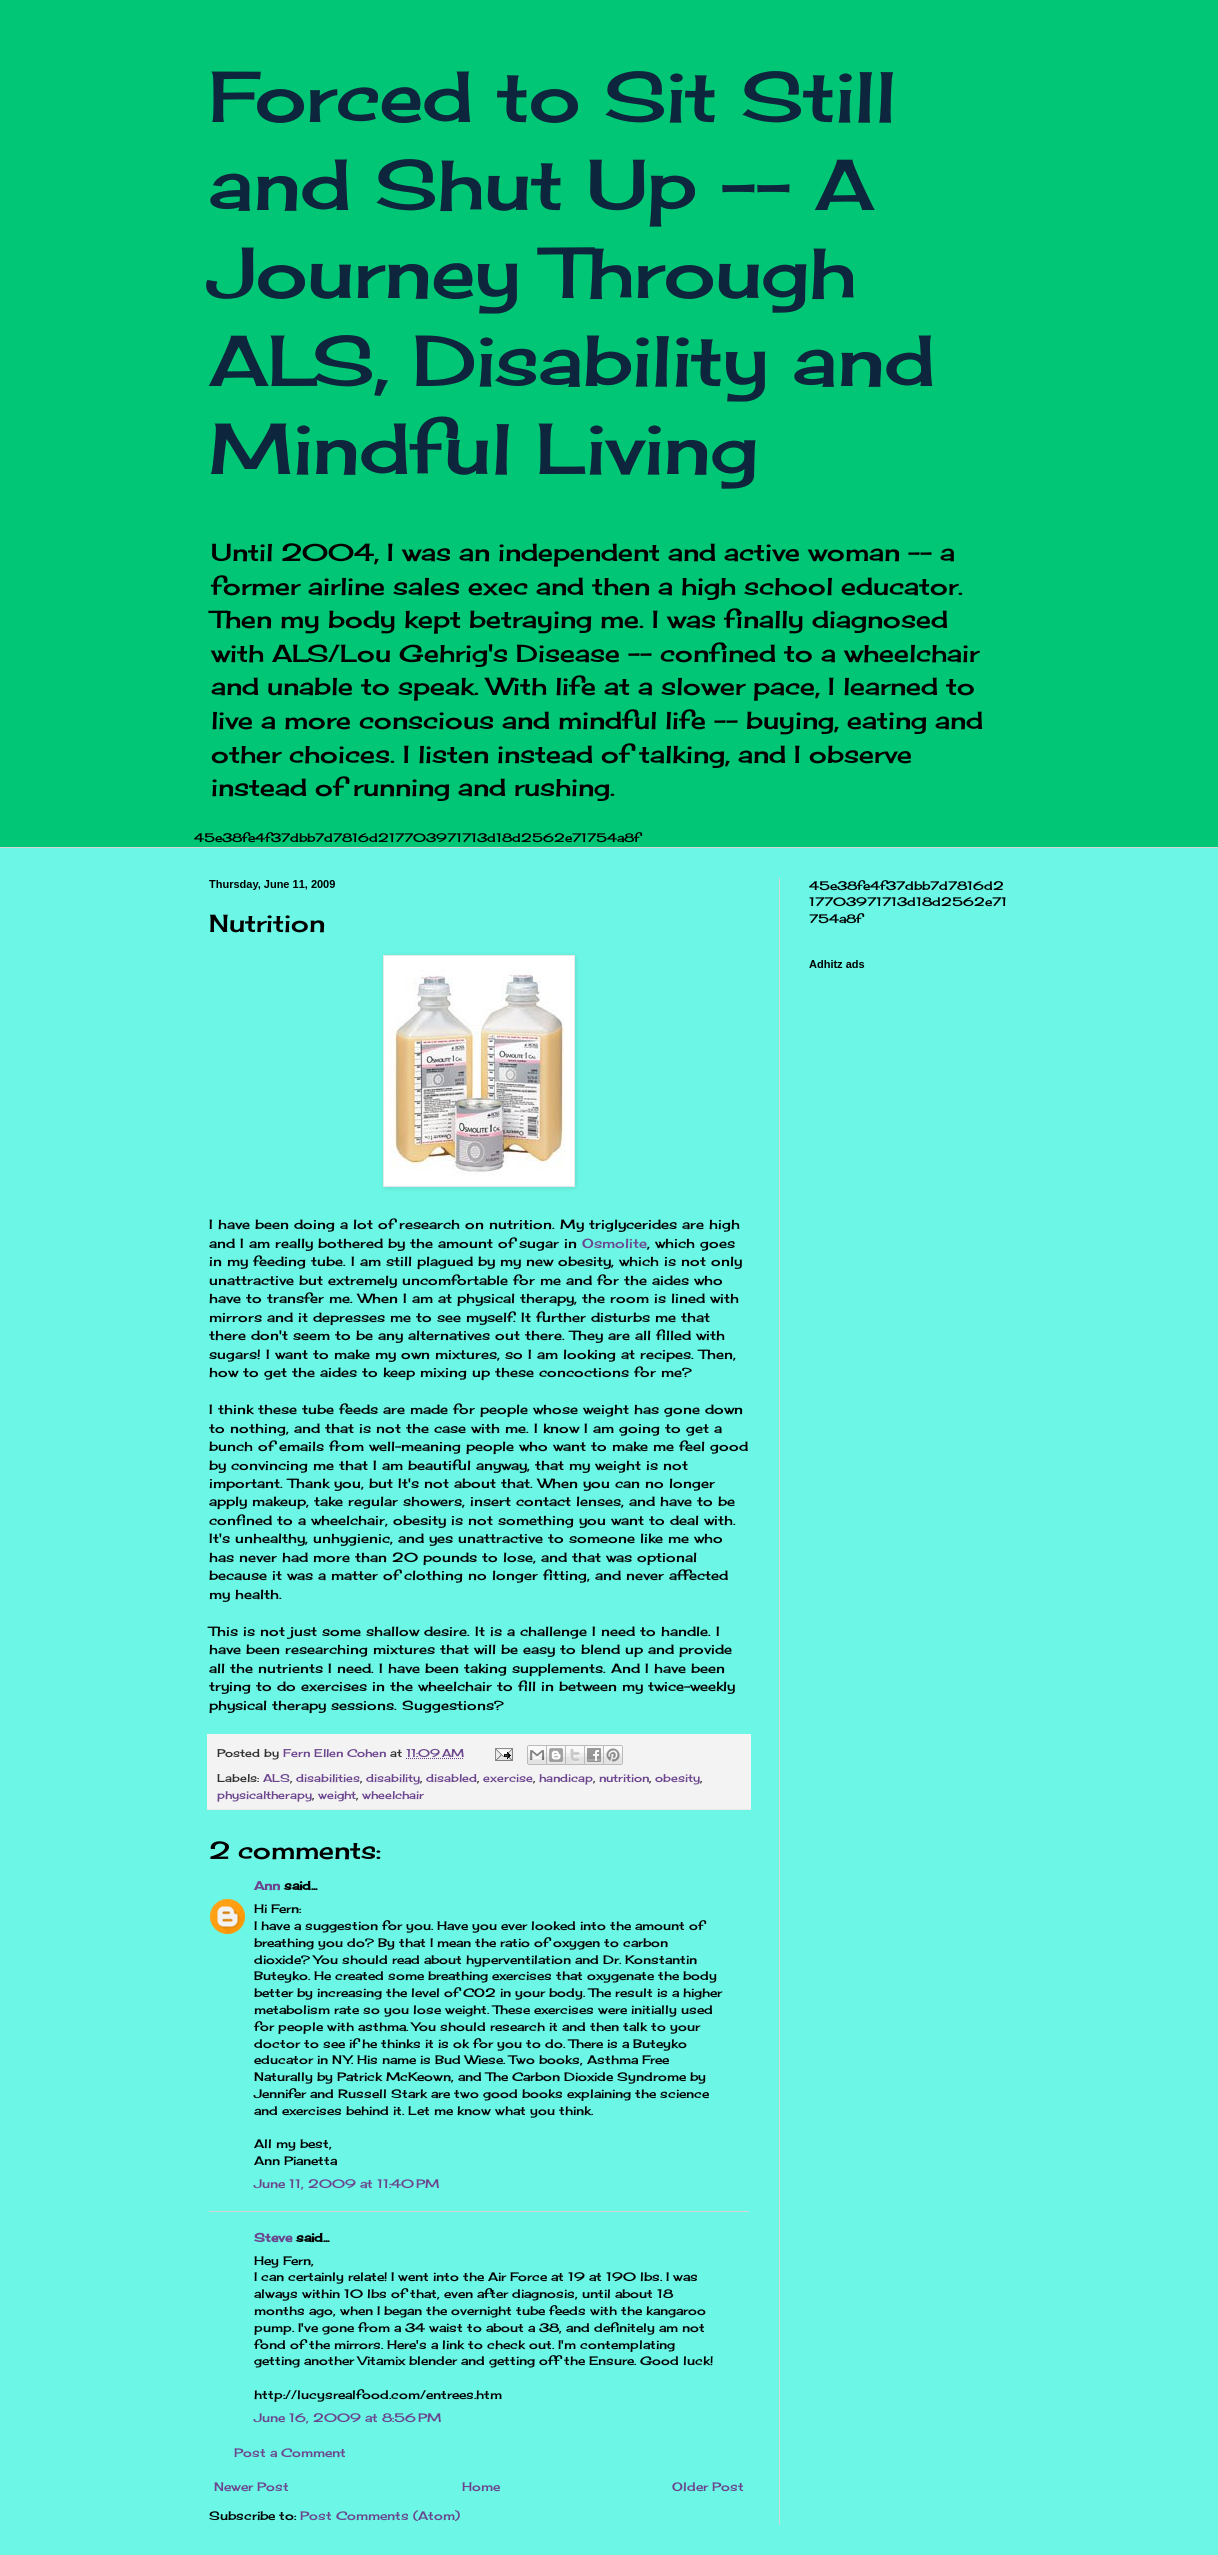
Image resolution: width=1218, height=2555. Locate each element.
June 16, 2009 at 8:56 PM (347, 2417)
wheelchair (393, 1795)
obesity (677, 1778)
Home (481, 2486)
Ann (267, 1885)
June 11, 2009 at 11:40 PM (346, 2183)
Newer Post (251, 2486)
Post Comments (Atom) (380, 2515)
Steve (273, 2237)
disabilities (328, 1778)
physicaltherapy (264, 1795)
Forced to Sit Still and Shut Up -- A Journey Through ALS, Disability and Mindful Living (572, 272)
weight (337, 1795)
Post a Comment (290, 2452)
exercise (508, 1778)
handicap (566, 1778)
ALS (276, 1778)
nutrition (624, 1778)
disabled (451, 1778)
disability (393, 1778)
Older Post (708, 2486)
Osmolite (614, 1243)
